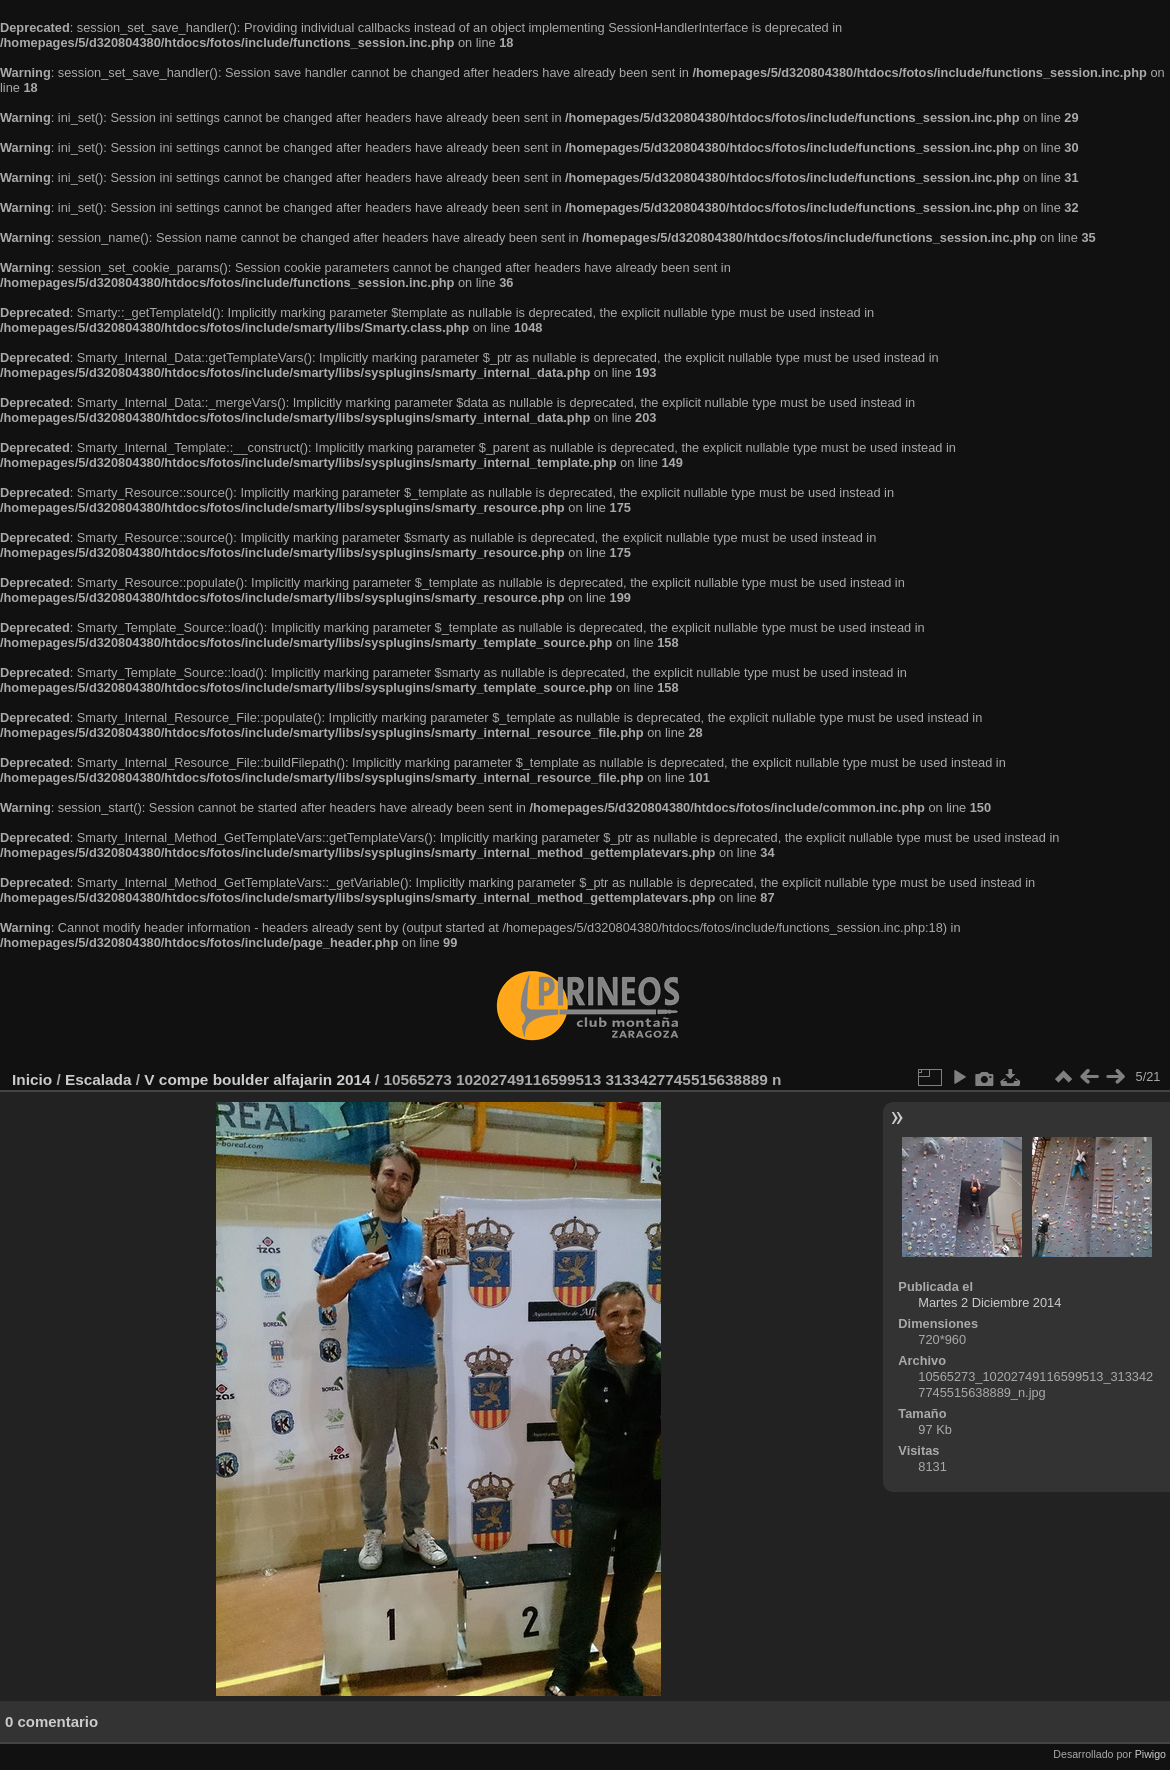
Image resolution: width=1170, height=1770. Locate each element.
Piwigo (1150, 1754)
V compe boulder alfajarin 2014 (257, 1079)
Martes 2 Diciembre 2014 (989, 1302)
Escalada (98, 1079)
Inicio (32, 1079)
